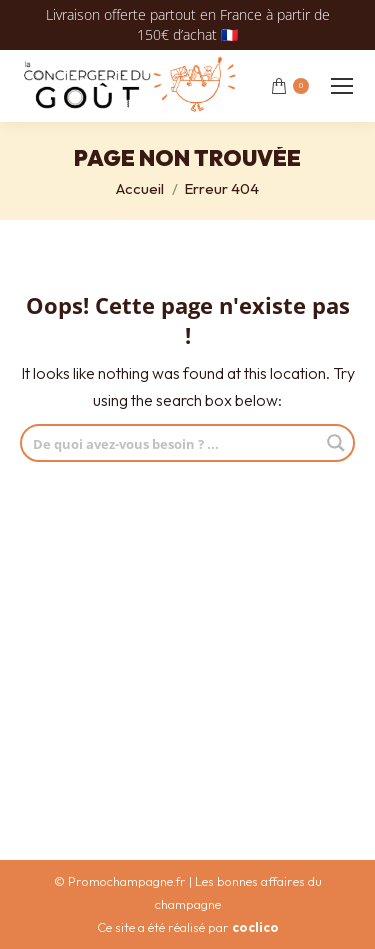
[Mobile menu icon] (342, 86)
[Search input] (171, 443)
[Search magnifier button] (336, 443)
